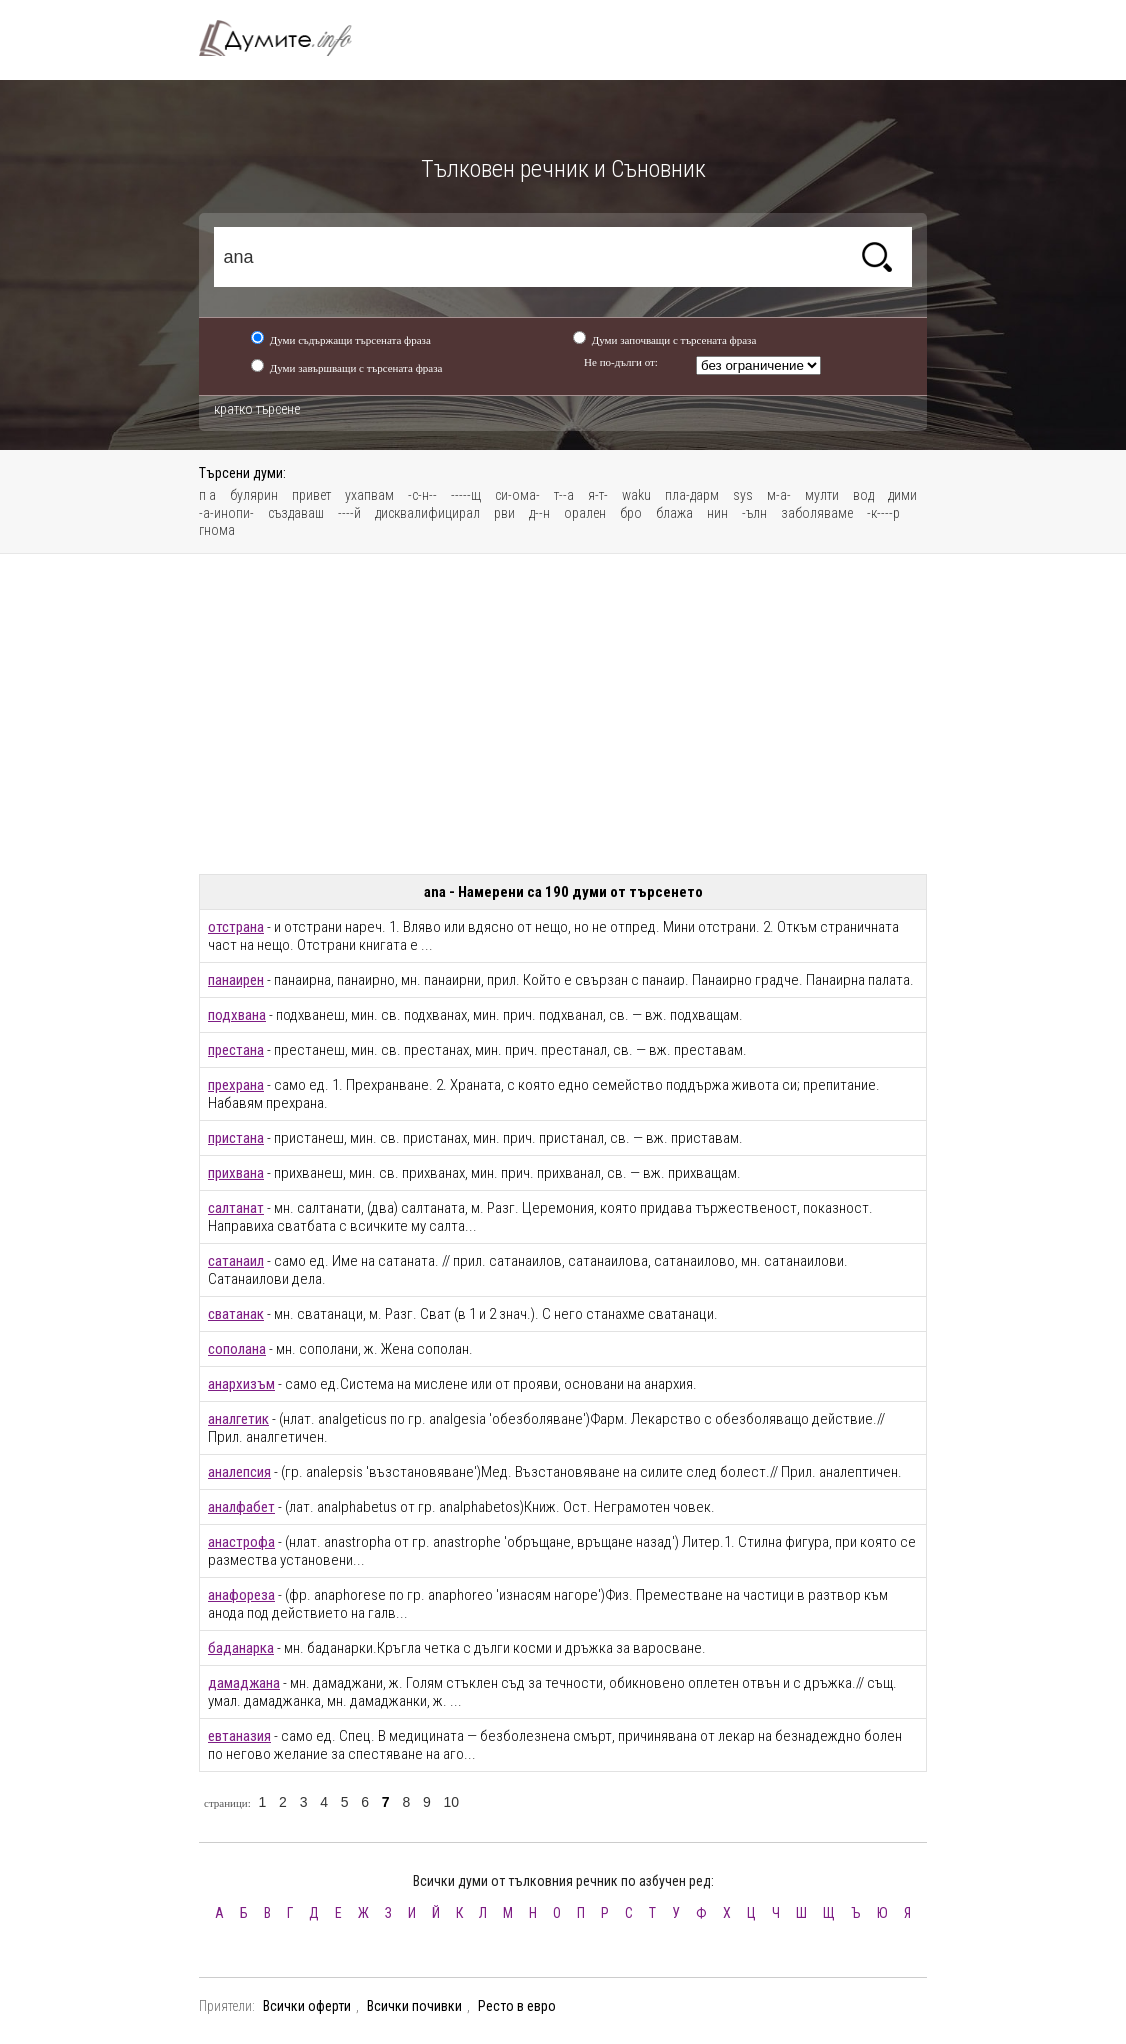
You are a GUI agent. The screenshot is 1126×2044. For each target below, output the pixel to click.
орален (585, 513)
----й (349, 513)
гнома (217, 530)
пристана (236, 1138)
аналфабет (241, 1507)
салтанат (236, 1208)
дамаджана (244, 1683)
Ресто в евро (517, 2006)
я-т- (598, 495)
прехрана (236, 1085)
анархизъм (241, 1384)
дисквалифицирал (427, 513)
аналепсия (239, 1472)
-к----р (883, 513)
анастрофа (241, 1542)
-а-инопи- (226, 513)
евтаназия (239, 1736)
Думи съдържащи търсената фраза (350, 340)
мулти (822, 495)
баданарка (241, 1648)
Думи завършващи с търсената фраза (356, 368)
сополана (237, 1349)
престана (236, 1050)
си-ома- (517, 495)
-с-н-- (422, 495)
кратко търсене (257, 409)
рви (504, 513)
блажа (674, 513)
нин (717, 513)
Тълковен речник (287, 38)
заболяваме (817, 513)
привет (311, 495)
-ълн (754, 513)
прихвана (236, 1173)
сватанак (236, 1314)
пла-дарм (692, 495)
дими (902, 495)
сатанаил (236, 1261)
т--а (564, 495)
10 (451, 1802)
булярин (254, 495)
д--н (539, 513)
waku (636, 495)
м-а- (779, 495)
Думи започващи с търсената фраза (674, 340)
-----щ (466, 495)
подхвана (237, 1015)
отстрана (236, 927)
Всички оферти (307, 2006)
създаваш (296, 513)
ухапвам (369, 495)
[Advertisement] (563, 714)
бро (631, 513)
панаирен (236, 980)
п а (207, 495)
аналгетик (238, 1419)
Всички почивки (414, 2006)
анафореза (241, 1595)
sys (743, 495)
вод (863, 495)
